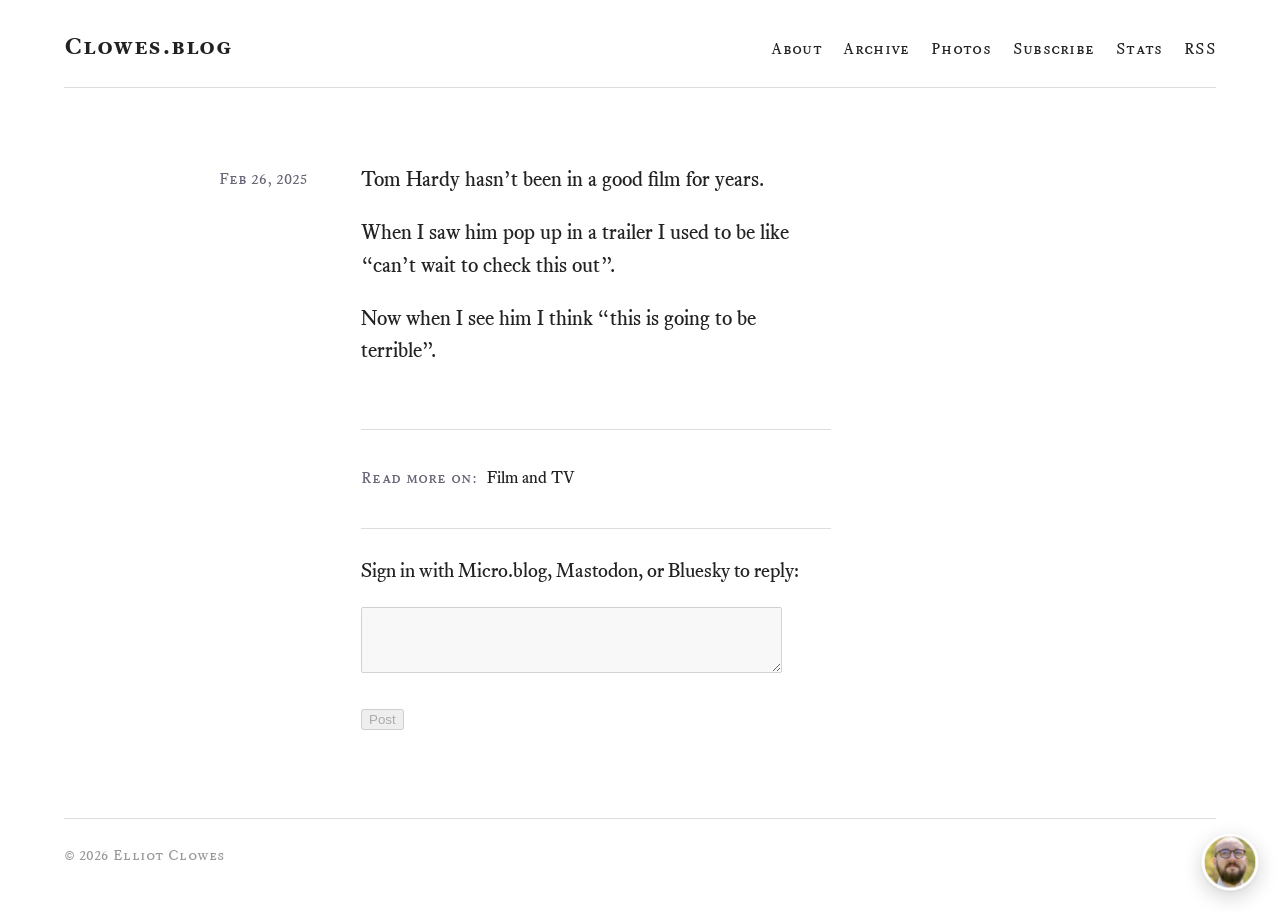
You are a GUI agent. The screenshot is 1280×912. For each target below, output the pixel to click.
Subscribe (1054, 48)
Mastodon (597, 570)
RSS (1200, 48)
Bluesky (699, 570)
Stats (1139, 48)
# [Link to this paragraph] (771, 180)
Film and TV (531, 477)
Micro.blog (502, 570)
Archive (876, 48)
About (796, 48)
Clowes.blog (148, 46)
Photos (961, 48)
